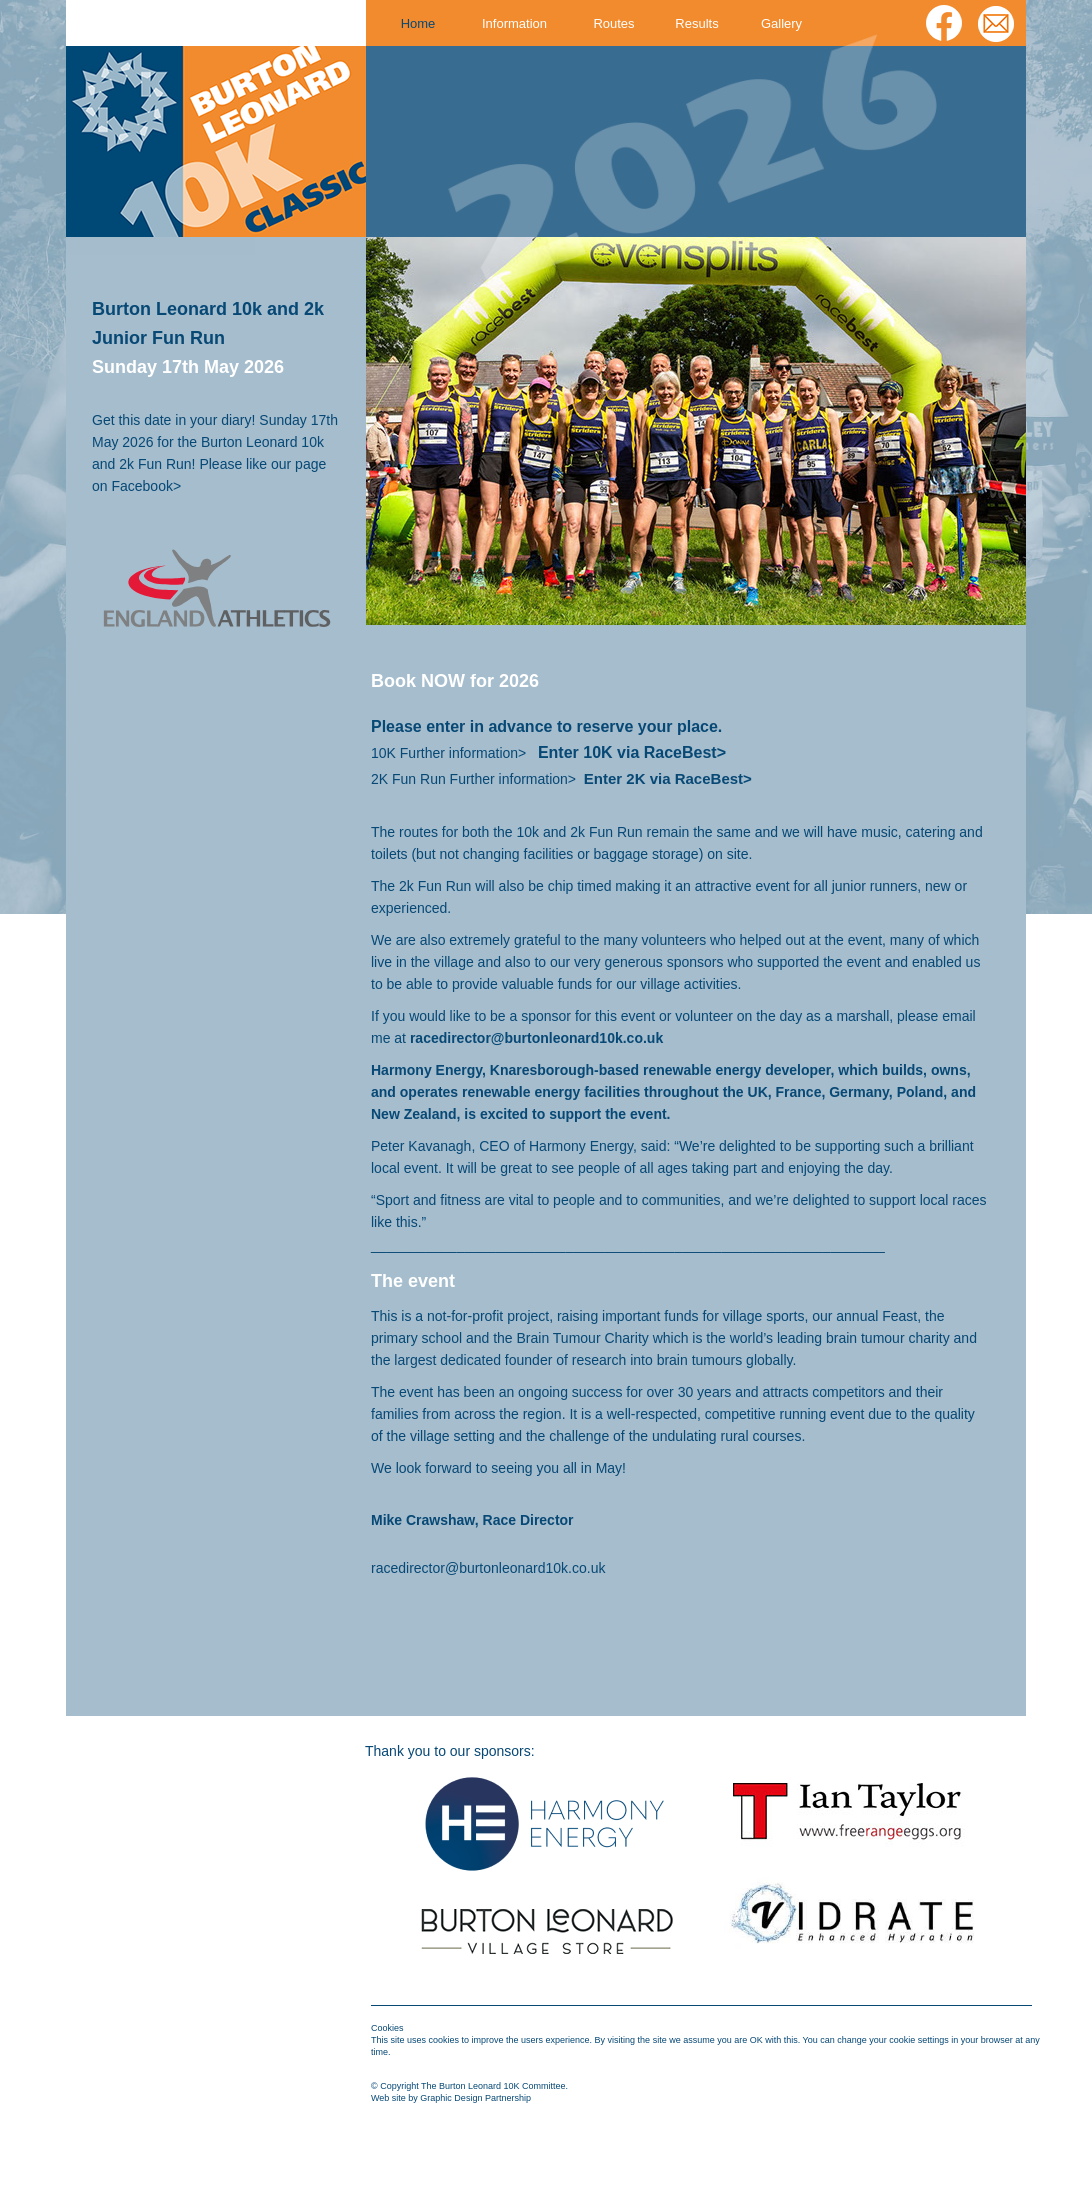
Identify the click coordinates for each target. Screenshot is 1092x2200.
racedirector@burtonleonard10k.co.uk (488, 1568)
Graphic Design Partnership (475, 2098)
